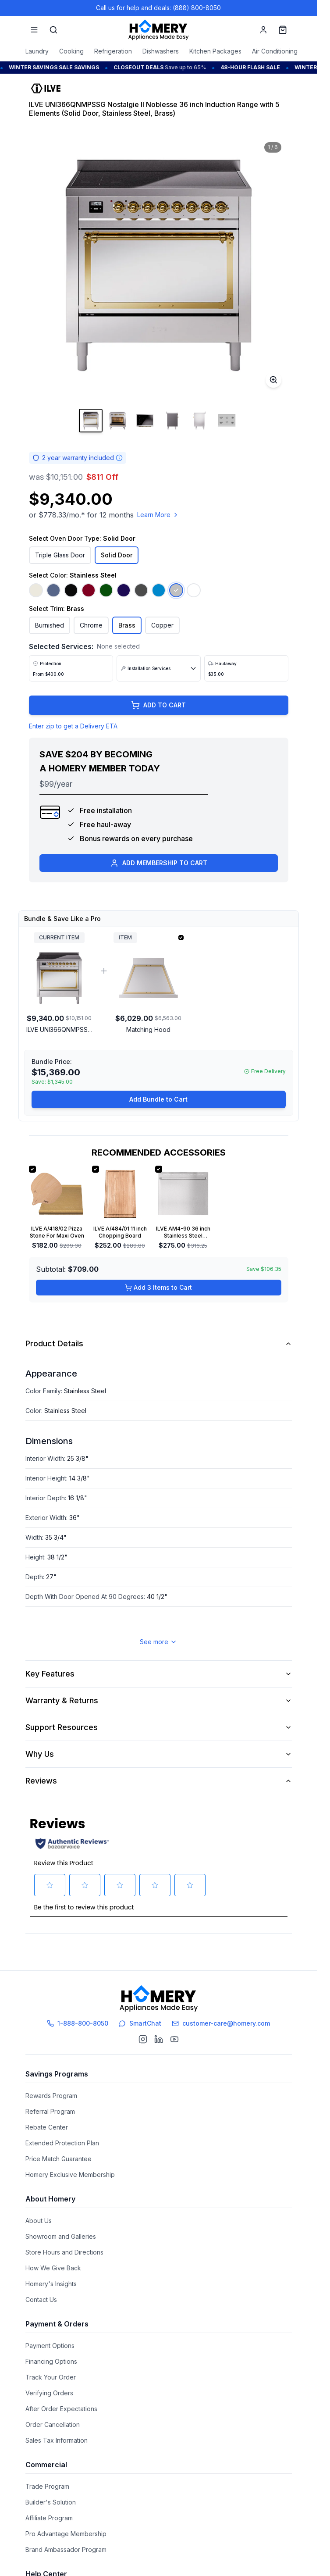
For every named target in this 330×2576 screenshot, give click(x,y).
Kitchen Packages (215, 51)
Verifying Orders (49, 2393)
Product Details (158, 1343)
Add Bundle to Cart (158, 1099)
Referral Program (50, 2111)
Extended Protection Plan (62, 2143)
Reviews (158, 1780)
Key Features (158, 1673)
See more (158, 1641)
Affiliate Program (49, 2518)
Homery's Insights (51, 2283)
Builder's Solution (50, 2502)
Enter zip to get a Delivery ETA (73, 726)
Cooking (71, 51)
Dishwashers (160, 51)
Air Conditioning (275, 51)
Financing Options (51, 2361)
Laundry (37, 51)
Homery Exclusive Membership (70, 2174)
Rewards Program (51, 2095)
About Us (38, 2220)
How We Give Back (53, 2268)
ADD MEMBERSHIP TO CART (158, 863)
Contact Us (41, 2299)
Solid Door (116, 555)
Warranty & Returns (158, 1700)
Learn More (158, 514)
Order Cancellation (52, 2424)
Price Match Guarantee (58, 2158)
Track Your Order (50, 2377)
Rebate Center (46, 2127)
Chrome (91, 625)
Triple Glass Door (60, 555)
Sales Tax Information (56, 2440)
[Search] (53, 30)
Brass (126, 625)
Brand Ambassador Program (65, 2549)
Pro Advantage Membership (65, 2533)
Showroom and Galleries (60, 2236)
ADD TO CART (158, 705)
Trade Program (47, 2486)
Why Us (158, 1754)
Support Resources (158, 1727)
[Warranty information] (119, 457)
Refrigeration (113, 51)
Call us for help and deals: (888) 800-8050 (158, 7)
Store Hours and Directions (64, 2252)
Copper (162, 625)
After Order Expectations (61, 2408)
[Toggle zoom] (273, 380)
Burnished (49, 625)
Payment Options (50, 2345)
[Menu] (34, 30)
